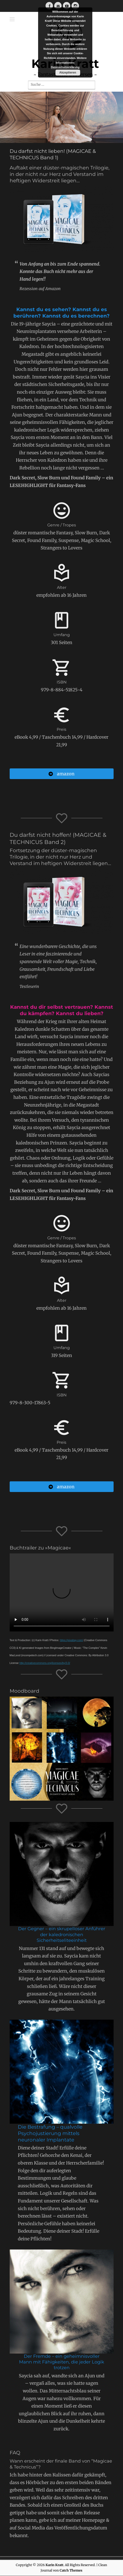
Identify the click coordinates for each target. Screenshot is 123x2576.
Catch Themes (71, 2570)
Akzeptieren (67, 72)
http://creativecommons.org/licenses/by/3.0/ (44, 1662)
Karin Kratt (54, 2565)
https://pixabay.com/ (71, 1640)
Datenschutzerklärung (65, 67)
